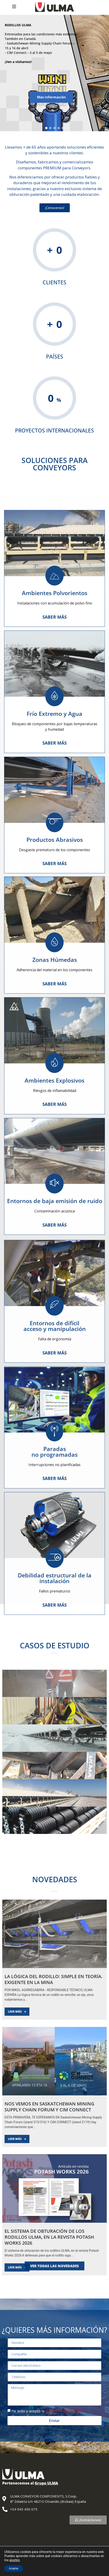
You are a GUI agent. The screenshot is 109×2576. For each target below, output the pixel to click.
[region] (54, 73)
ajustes (14, 2560)
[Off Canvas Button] (14, 6)
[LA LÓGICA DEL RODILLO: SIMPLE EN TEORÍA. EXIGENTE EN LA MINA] (54, 2077)
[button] (46, 128)
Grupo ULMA (46, 2483)
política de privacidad (63, 2411)
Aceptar (13, 2568)
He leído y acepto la (46, 2411)
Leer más (17, 2155)
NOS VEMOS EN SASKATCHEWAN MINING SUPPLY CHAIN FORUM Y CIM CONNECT (49, 2250)
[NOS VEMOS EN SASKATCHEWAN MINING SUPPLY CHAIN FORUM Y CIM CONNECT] (54, 2204)
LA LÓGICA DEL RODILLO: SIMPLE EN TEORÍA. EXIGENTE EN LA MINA (53, 2122)
